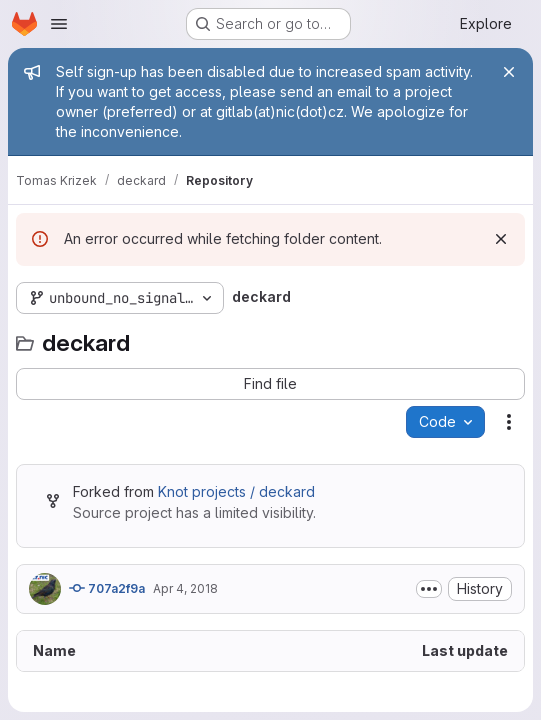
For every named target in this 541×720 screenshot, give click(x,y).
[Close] (509, 72)
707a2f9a (107, 588)
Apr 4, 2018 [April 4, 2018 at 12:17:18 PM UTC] (185, 588)
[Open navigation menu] (59, 24)
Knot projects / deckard (236, 491)
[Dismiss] (501, 239)
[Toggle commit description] (429, 589)
